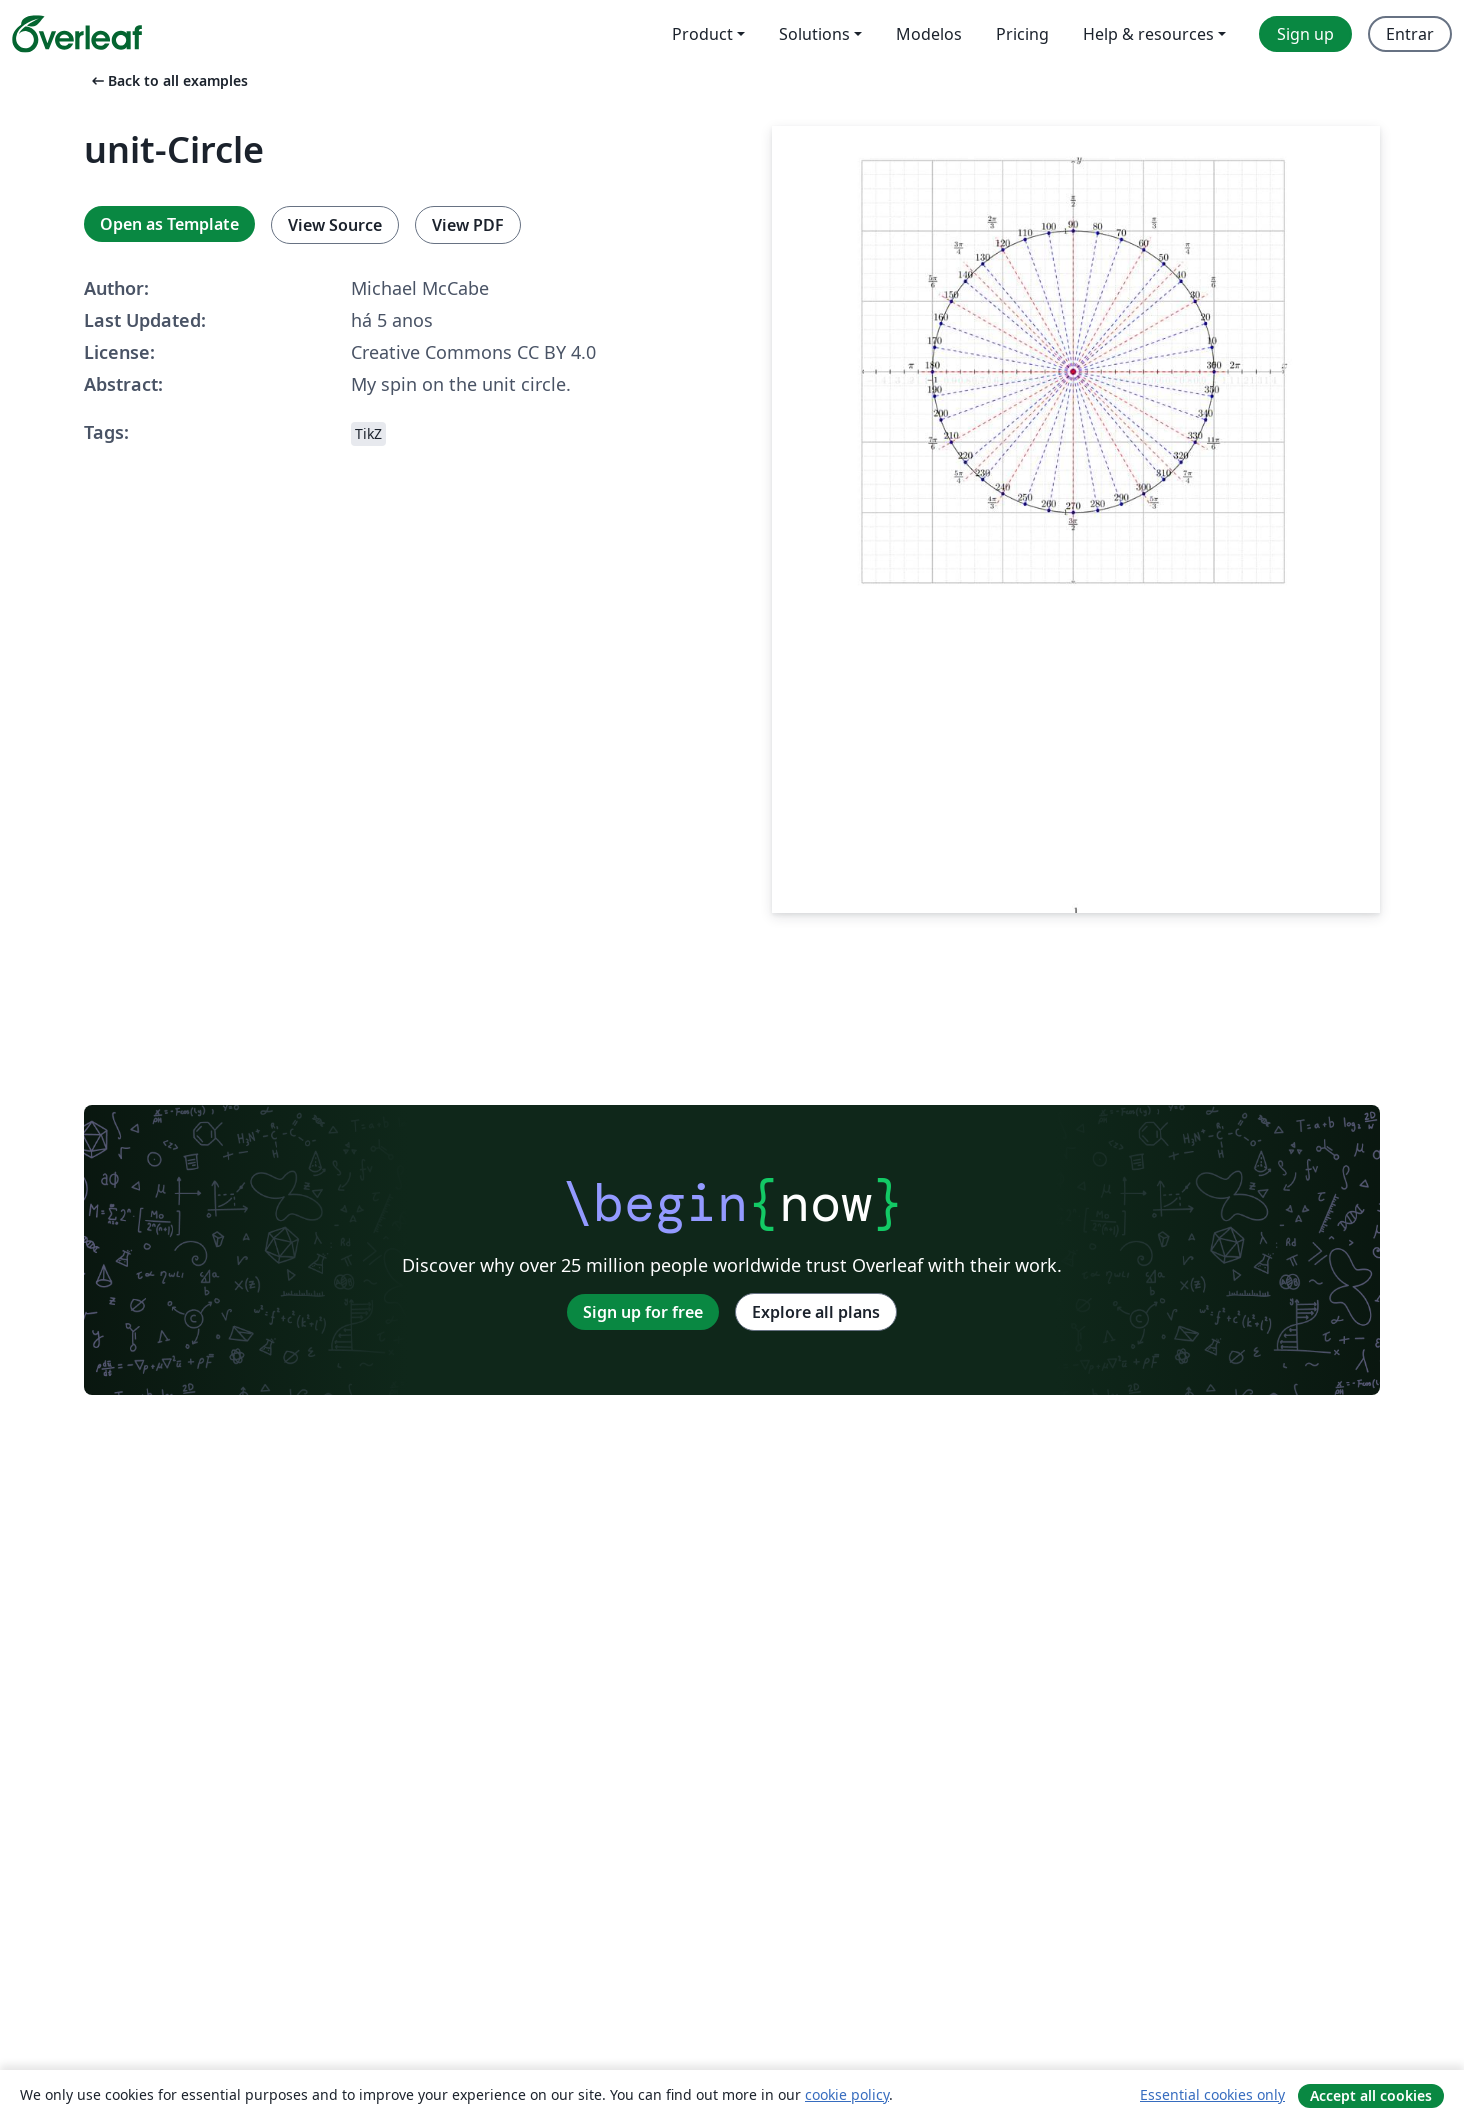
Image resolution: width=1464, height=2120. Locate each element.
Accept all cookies (1371, 2095)
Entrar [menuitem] (1410, 34)
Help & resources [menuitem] (1148, 34)
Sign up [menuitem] (1305, 34)
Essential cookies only (1212, 2094)
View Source (335, 225)
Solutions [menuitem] (814, 34)
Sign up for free (643, 1312)
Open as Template (169, 224)
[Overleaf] (77, 34)
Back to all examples (168, 80)
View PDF (468, 225)
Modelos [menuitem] (929, 34)
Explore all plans (816, 1312)
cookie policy (847, 2094)
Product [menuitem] (702, 34)
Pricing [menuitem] (1022, 34)
